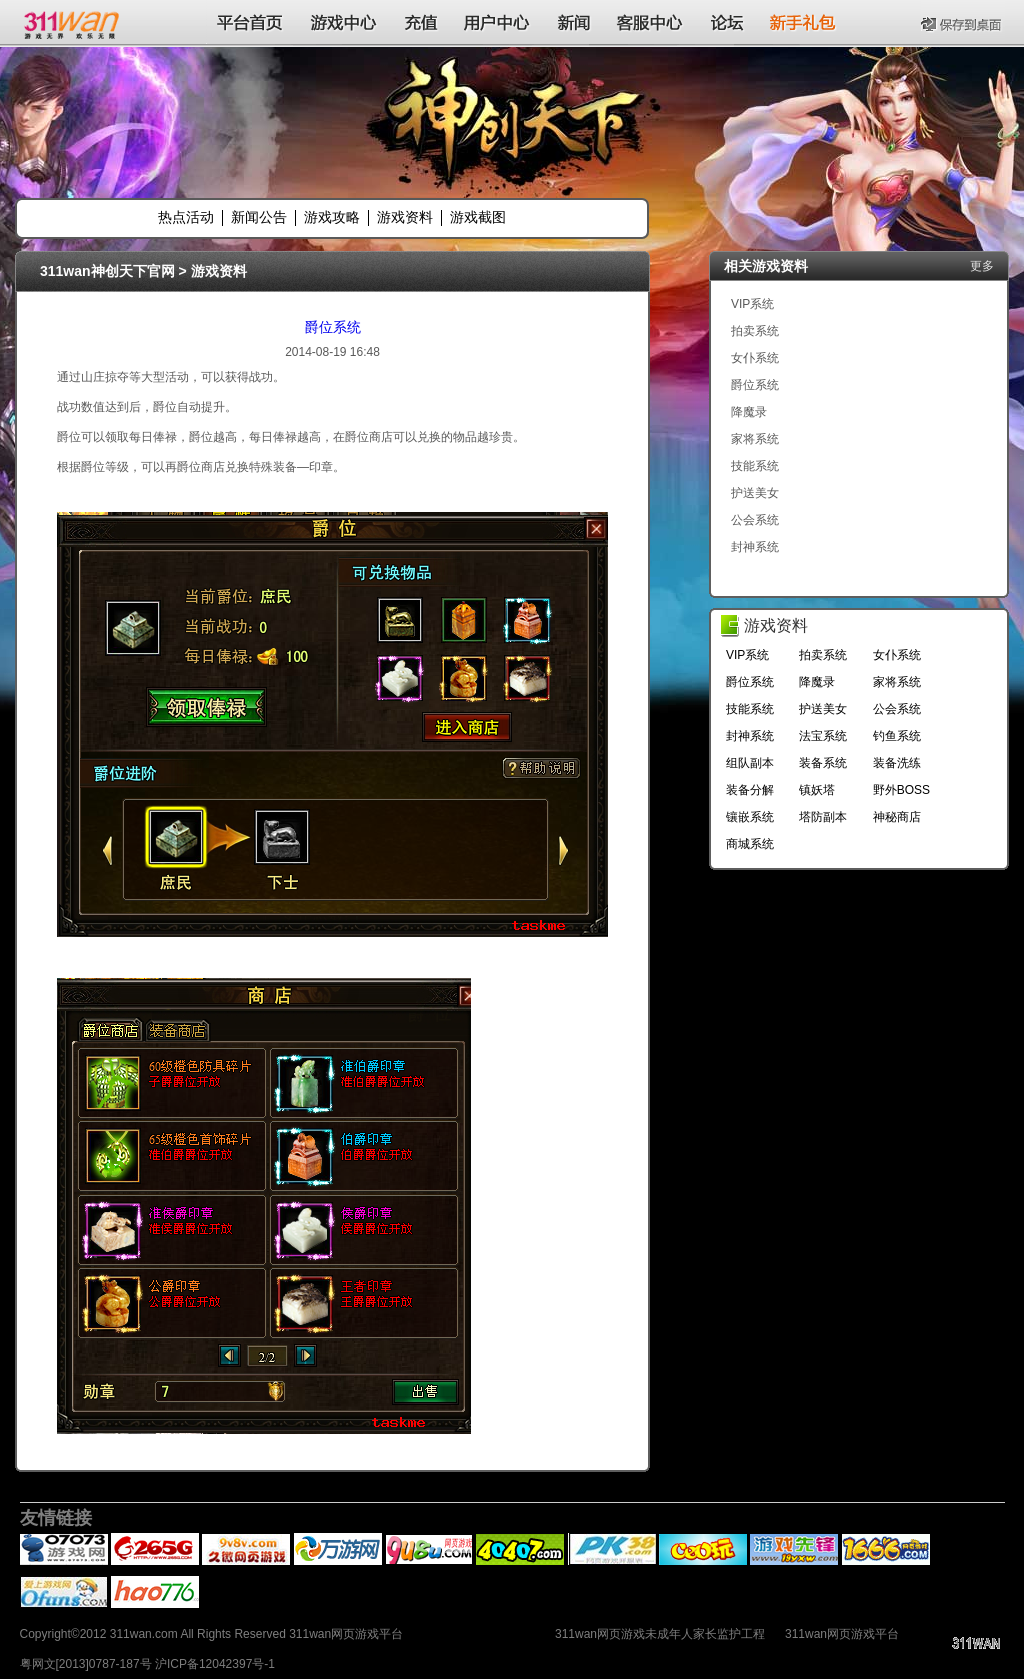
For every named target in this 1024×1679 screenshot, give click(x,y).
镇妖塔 (817, 790)
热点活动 (186, 217)
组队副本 (750, 763)
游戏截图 (478, 217)
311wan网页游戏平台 (842, 1634)
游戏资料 (405, 217)
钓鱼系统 (897, 736)
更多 (982, 266)
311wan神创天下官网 (107, 271)
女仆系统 (755, 358)
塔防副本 (823, 817)
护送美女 (755, 493)
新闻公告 (259, 217)
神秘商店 (897, 817)
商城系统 (750, 844)
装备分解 (750, 790)
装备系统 (823, 763)
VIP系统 (752, 304)
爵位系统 (333, 327)
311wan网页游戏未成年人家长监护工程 (660, 1634)
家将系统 (755, 439)
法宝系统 (823, 736)
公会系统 (755, 520)
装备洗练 (897, 763)
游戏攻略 (332, 217)
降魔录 (749, 412)
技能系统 (755, 466)
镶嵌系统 (750, 817)
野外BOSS (901, 790)
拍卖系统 (755, 331)
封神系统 (755, 547)
